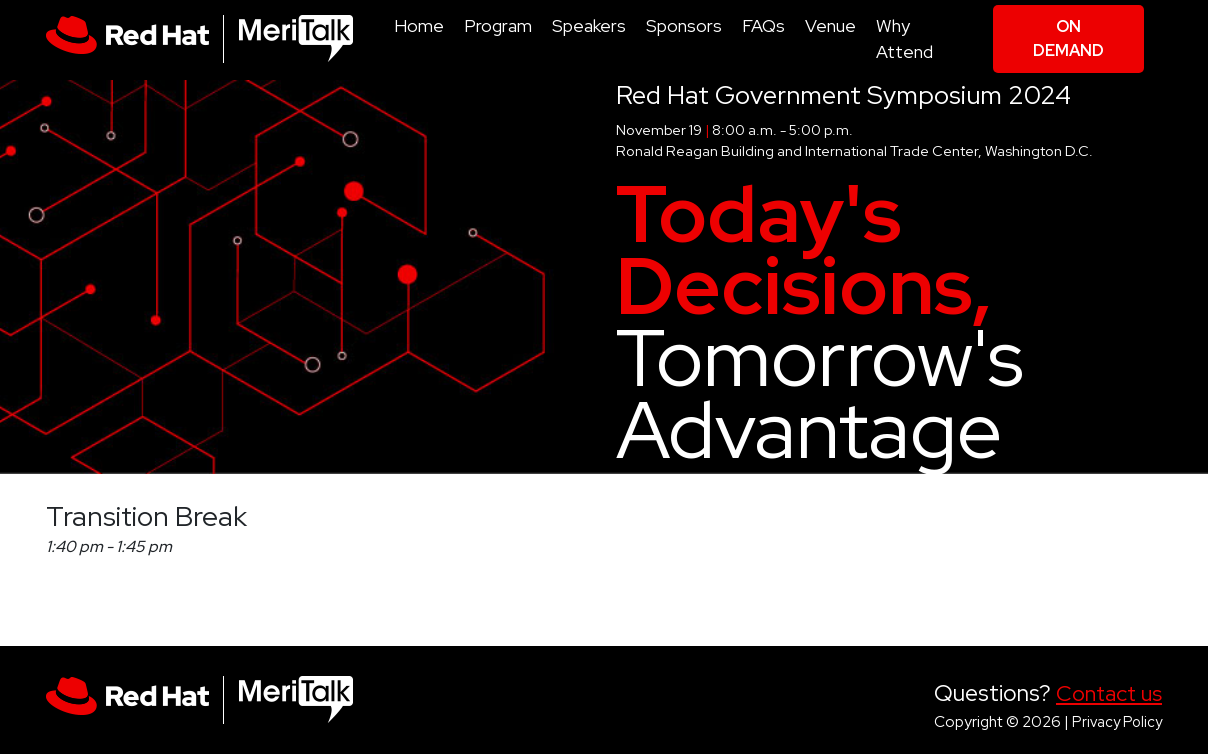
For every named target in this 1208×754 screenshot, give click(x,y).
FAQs (763, 25)
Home (419, 25)
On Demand (1068, 38)
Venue (830, 25)
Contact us (1109, 693)
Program (498, 25)
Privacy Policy (1117, 721)
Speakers (589, 25)
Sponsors (684, 25)
